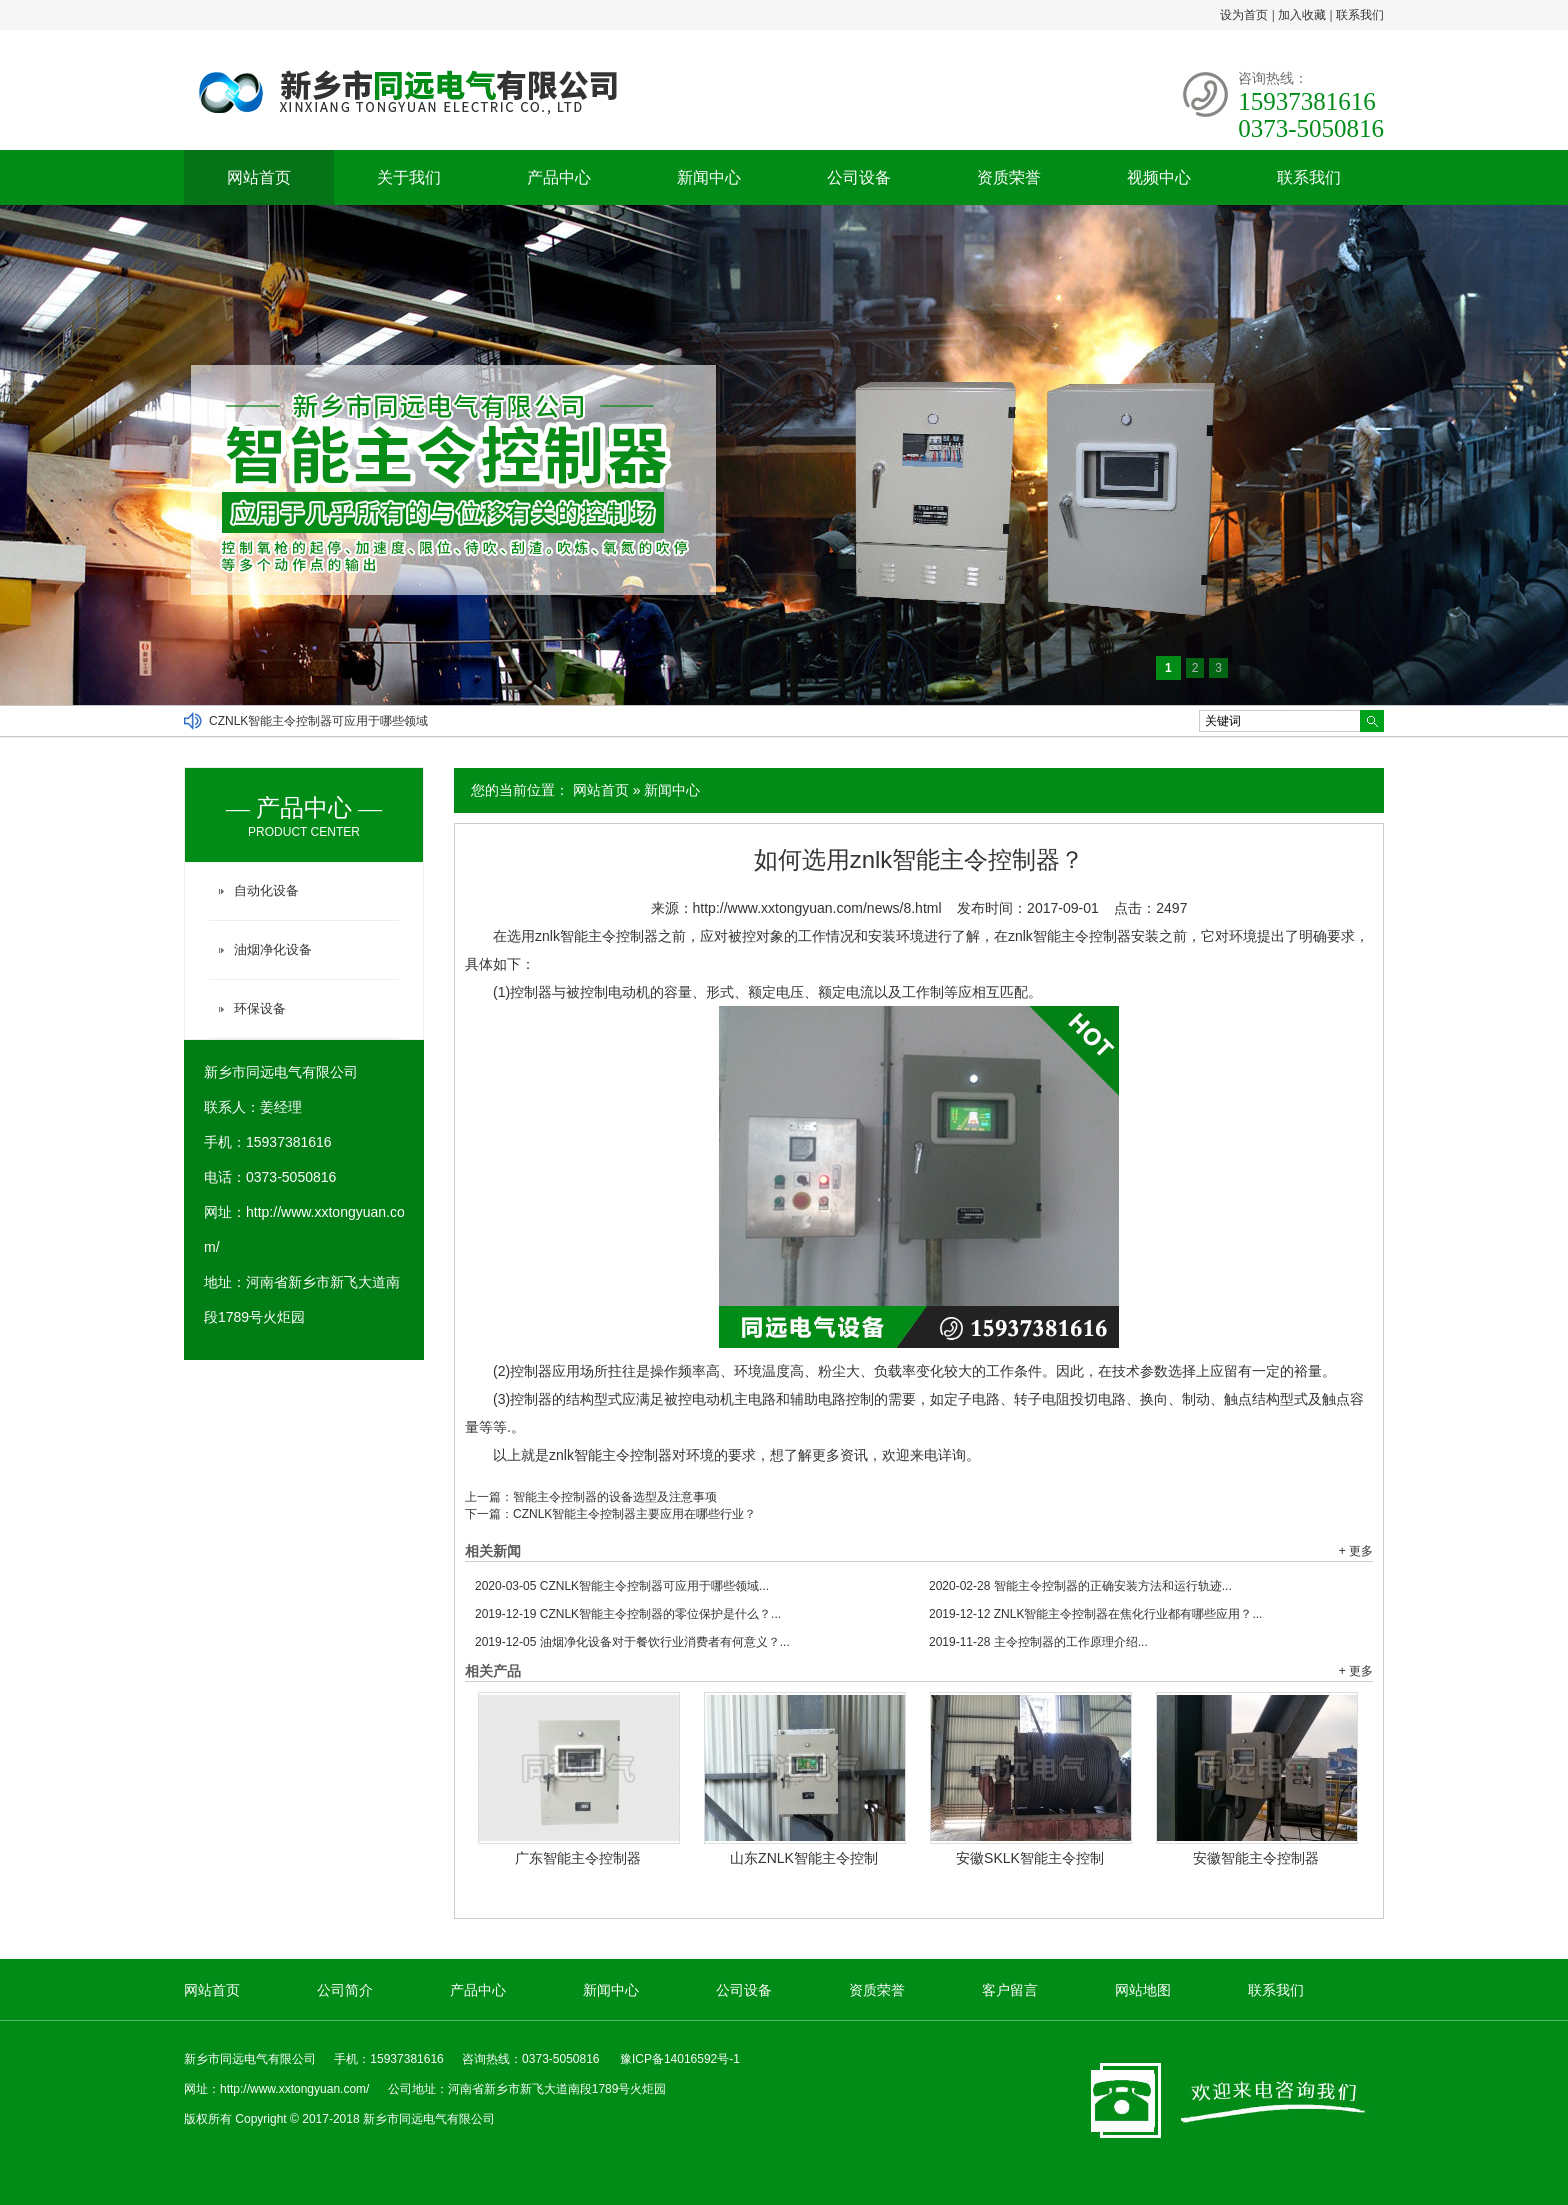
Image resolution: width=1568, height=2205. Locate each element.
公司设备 (859, 177)
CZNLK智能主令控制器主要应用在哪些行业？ (634, 1514)
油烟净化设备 (273, 949)
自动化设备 (266, 890)
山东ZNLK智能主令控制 (804, 1858)
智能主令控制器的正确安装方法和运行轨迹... (1080, 1586)
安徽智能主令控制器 (1256, 1858)
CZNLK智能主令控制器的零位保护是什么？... (628, 1614)
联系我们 (1360, 15)
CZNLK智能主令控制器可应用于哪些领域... (622, 1586)
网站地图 (1143, 1990)
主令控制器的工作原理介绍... (1038, 1642)
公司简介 (345, 1990)
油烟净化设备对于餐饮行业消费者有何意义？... (632, 1642)
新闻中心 (709, 177)
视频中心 (1159, 177)
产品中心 (559, 177)
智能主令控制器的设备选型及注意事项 (615, 1497)
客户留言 (1010, 1990)
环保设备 (260, 1008)
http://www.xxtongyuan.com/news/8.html (817, 908)
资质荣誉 (1009, 177)
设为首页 (1244, 15)
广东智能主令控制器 (578, 1858)
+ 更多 (1356, 1551)
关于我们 (409, 177)
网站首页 (259, 177)
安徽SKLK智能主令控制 (1030, 1858)
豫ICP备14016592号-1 (680, 2059)
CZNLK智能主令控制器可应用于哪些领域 (318, 721)
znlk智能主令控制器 (610, 1455)
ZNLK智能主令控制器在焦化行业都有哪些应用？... (1095, 1614)
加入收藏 (1302, 15)
